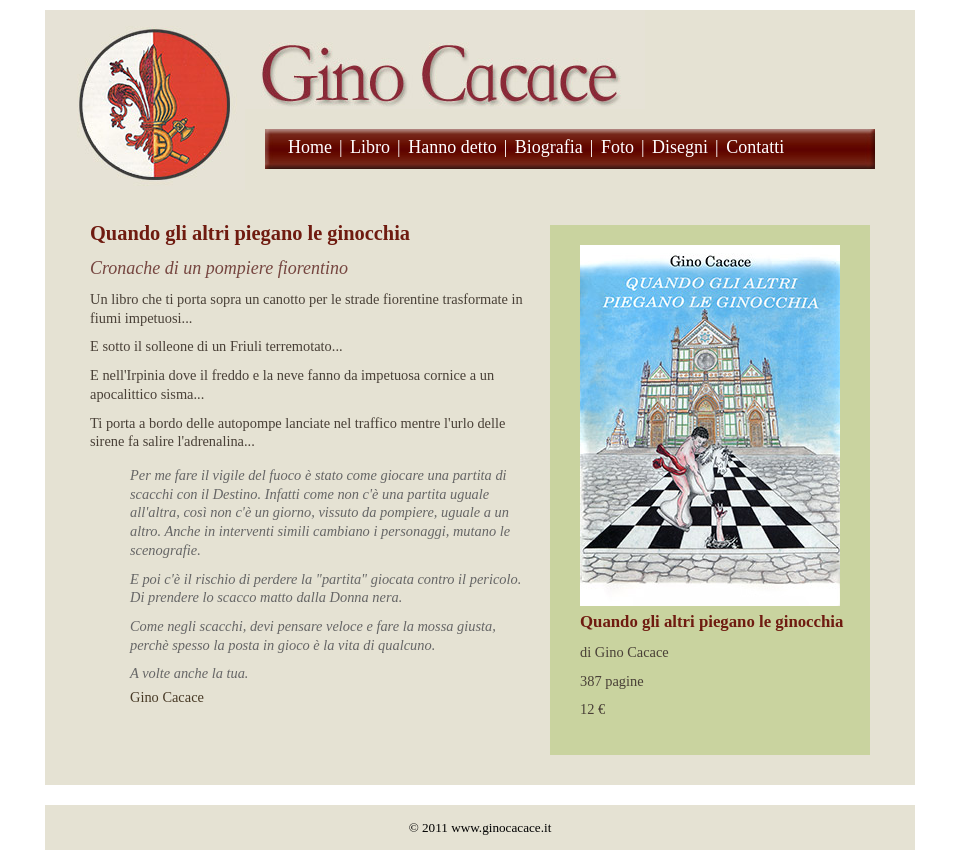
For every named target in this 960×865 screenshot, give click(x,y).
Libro (370, 147)
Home (310, 147)
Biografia (549, 147)
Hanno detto (452, 147)
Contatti (755, 147)
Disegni (680, 147)
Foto (617, 147)
